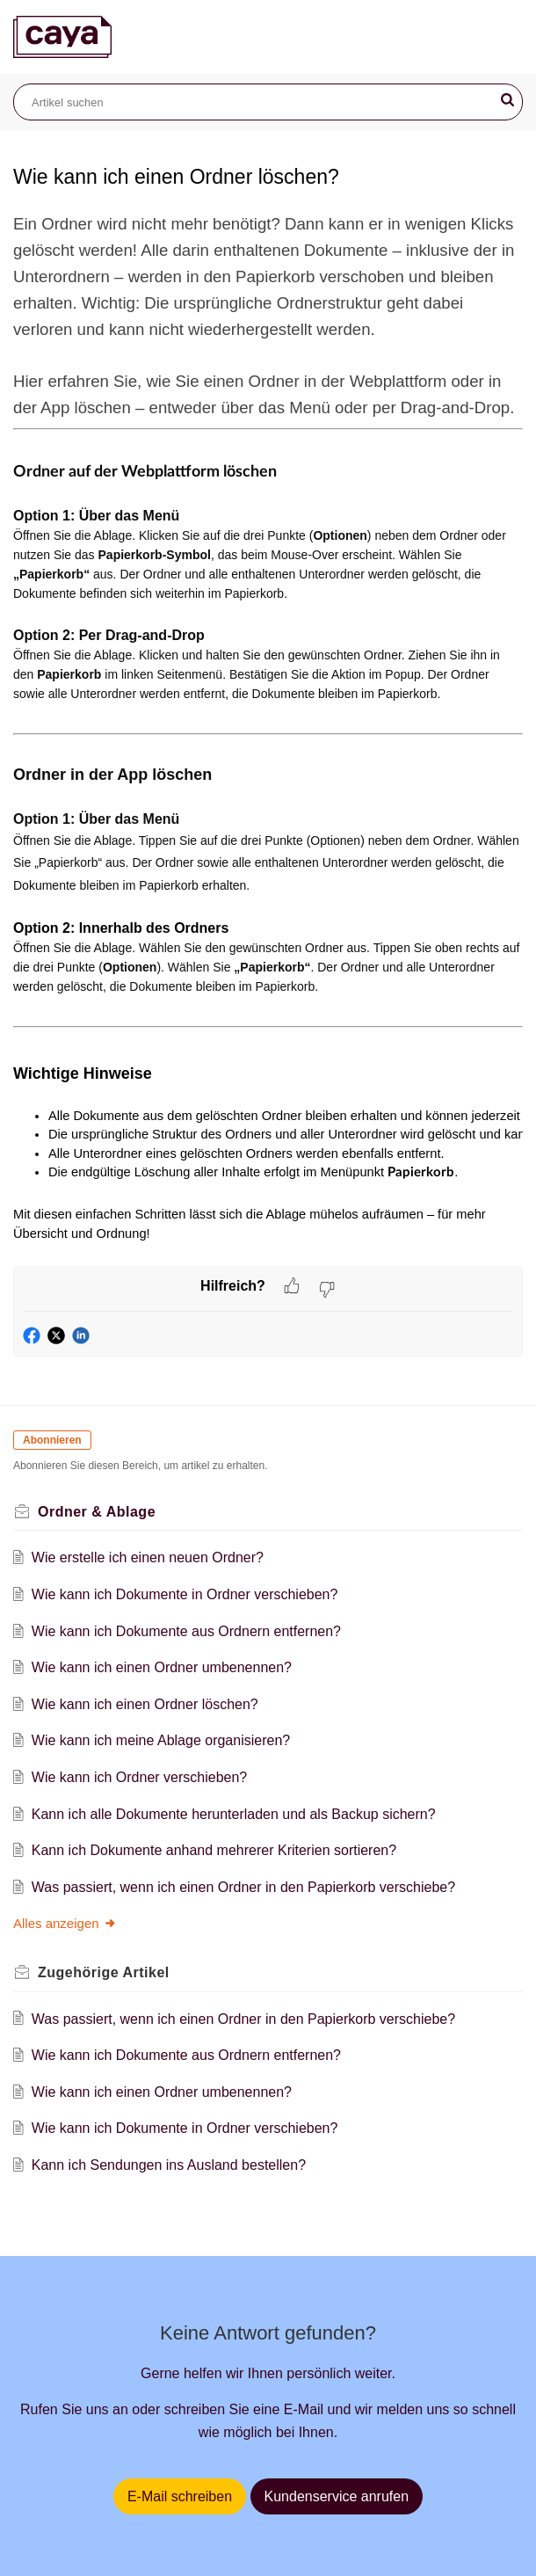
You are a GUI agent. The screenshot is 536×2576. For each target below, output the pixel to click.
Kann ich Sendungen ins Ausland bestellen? (169, 2165)
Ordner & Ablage (97, 1511)
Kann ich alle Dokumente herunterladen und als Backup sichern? (234, 1814)
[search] (268, 102)
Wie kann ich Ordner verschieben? (139, 1777)
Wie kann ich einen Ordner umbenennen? (162, 1667)
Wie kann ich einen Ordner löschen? (145, 1704)
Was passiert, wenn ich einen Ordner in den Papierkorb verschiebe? (243, 1887)
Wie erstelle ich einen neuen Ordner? (148, 1557)
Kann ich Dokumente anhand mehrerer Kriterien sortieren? (214, 1850)
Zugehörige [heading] (104, 1972)
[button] (507, 100)
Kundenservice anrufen (336, 2496)
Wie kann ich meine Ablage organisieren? (161, 1740)
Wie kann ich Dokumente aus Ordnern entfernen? (186, 1631)
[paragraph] (268, 738)
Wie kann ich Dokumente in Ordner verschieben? (185, 1594)
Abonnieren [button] (52, 1440)
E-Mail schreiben (179, 2496)
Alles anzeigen (65, 1923)
